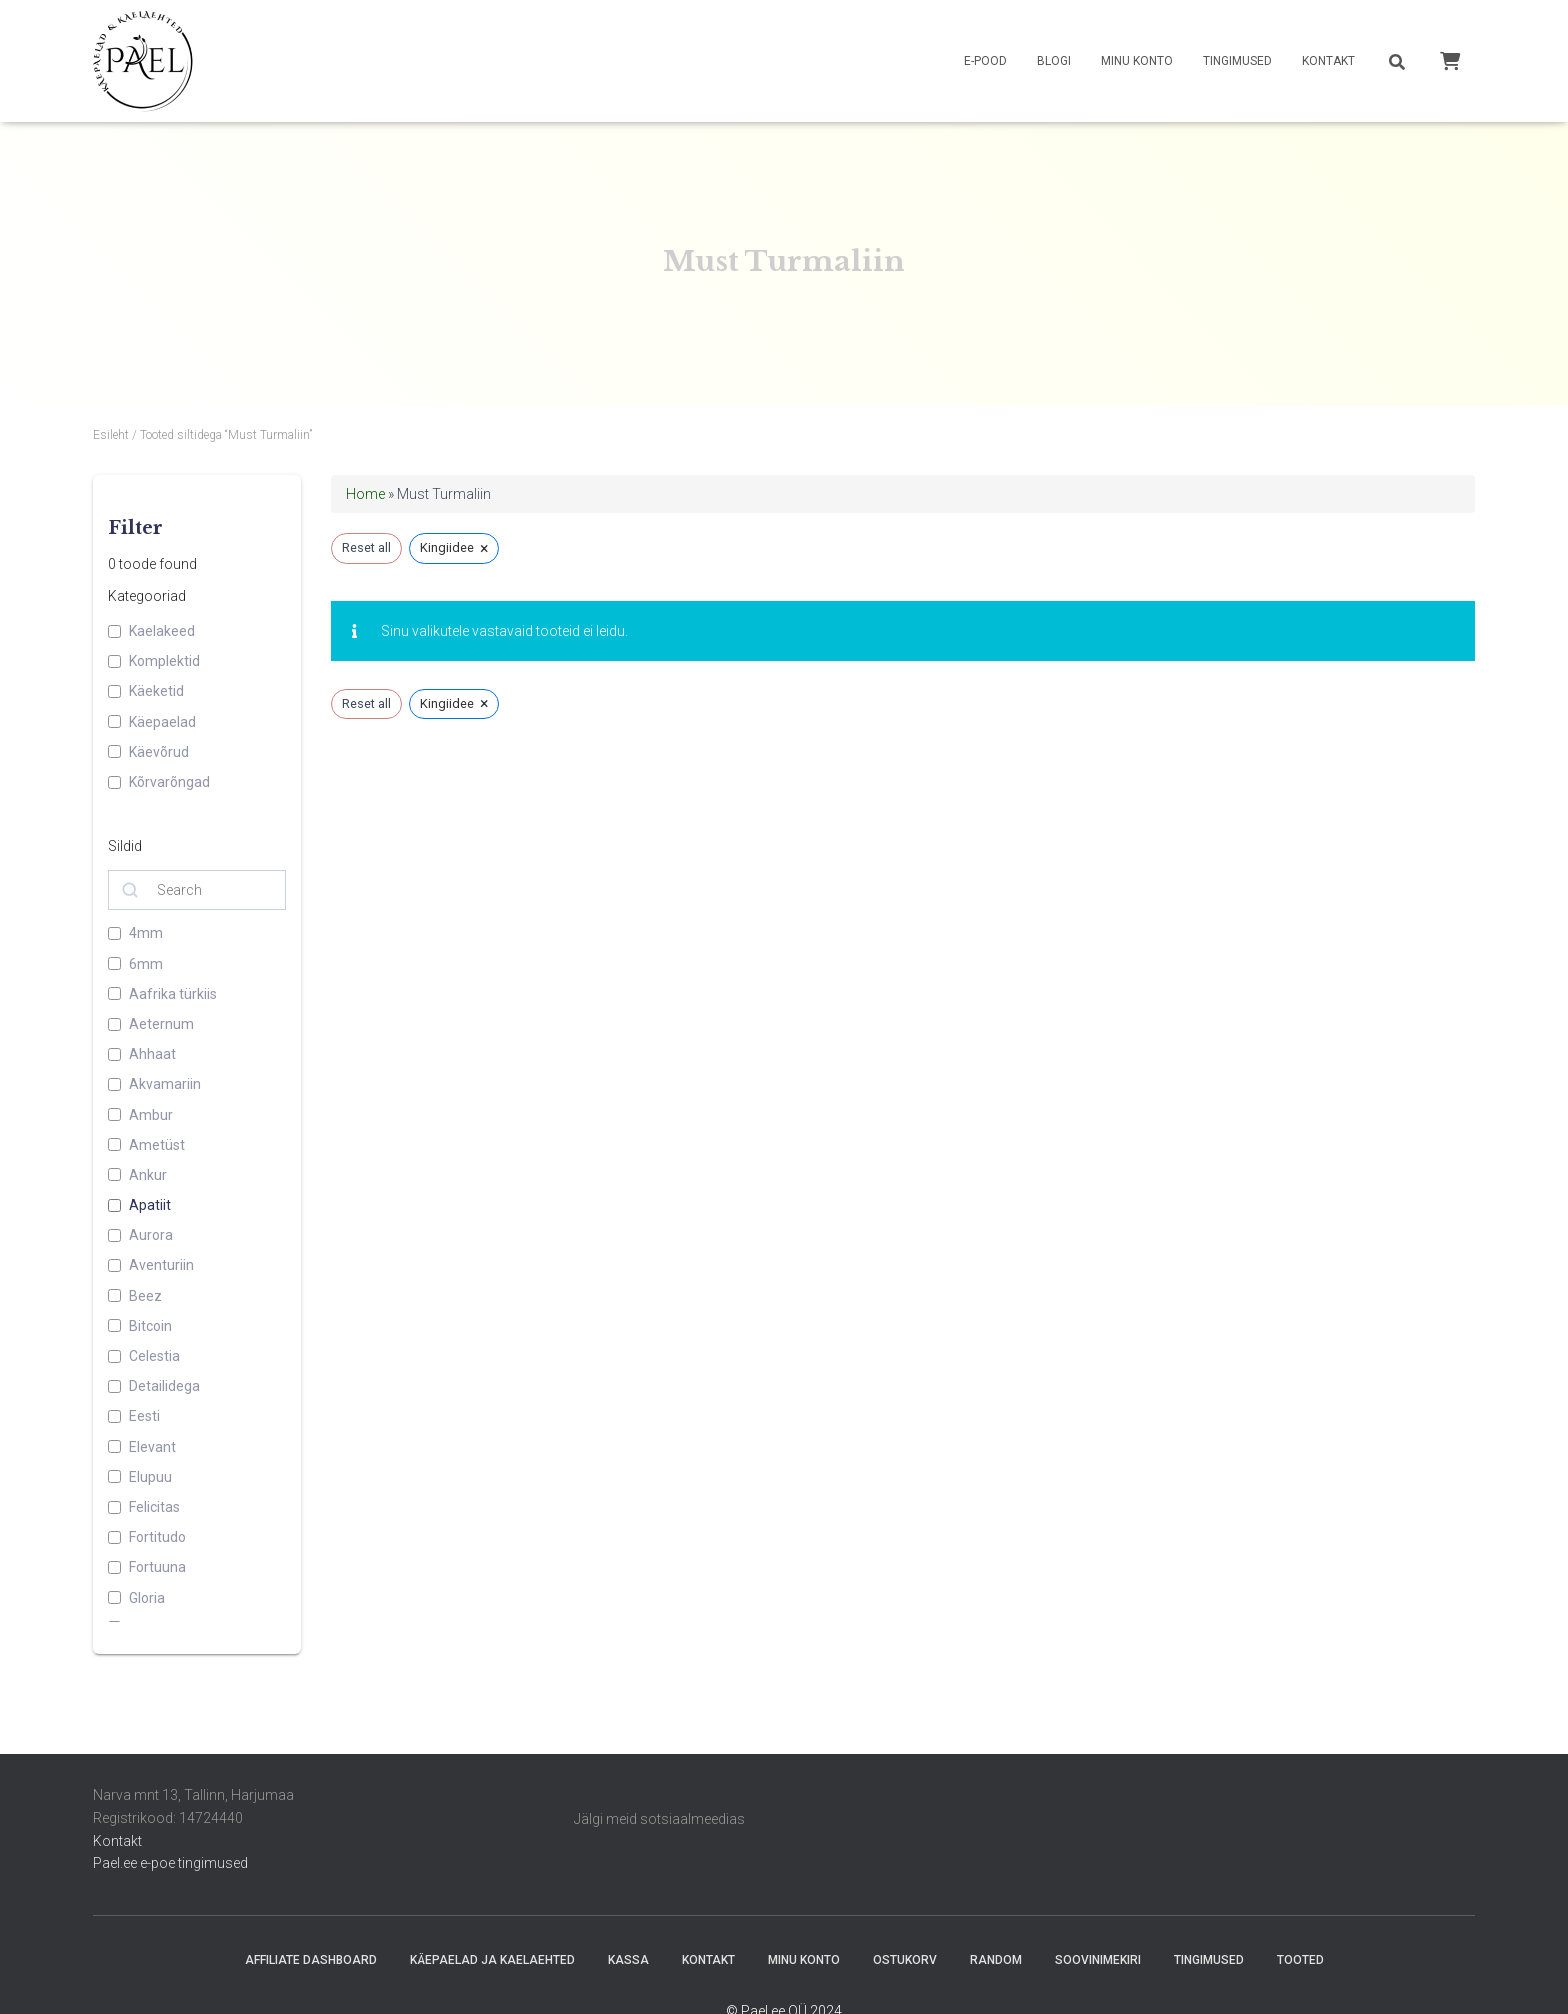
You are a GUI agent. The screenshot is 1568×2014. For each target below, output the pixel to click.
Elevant (152, 1447)
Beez (145, 1296)
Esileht (111, 435)
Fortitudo (157, 1537)
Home (365, 494)
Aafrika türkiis (173, 994)
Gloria (147, 1598)
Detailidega (164, 1386)
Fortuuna (157, 1567)
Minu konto (1137, 61)
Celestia (154, 1356)
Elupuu (150, 1477)
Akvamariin (165, 1084)
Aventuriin (161, 1265)
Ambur (151, 1115)
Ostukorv (905, 1960)
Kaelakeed (162, 631)
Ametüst (157, 1145)
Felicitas (154, 1507)
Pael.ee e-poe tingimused (170, 1863)
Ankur (148, 1175)
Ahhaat (152, 1054)
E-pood (985, 61)
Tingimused (1237, 61)
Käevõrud (159, 752)
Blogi (1054, 61)
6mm (146, 964)
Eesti (144, 1416)
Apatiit (150, 1205)
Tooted (1300, 1960)
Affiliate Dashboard (311, 1960)
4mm (146, 933)
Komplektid (164, 661)
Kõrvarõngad (169, 782)
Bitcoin (150, 1326)
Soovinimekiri (1098, 1960)
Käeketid (156, 691)
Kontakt (1328, 61)
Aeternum (161, 1024)
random (996, 1960)
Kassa (628, 1960)
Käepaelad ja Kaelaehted (492, 1960)
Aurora (151, 1235)
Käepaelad (162, 722)
